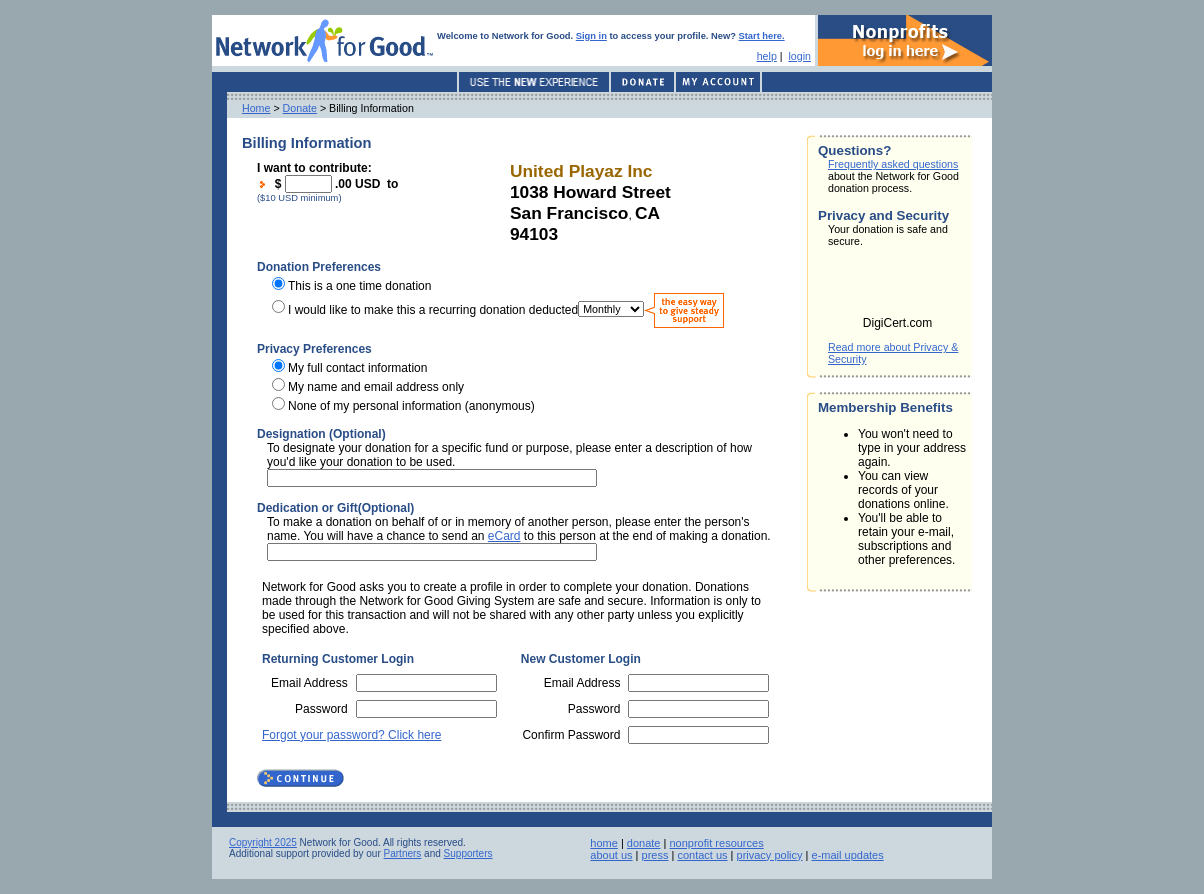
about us (611, 855)
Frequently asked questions (893, 164)
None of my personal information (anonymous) (411, 406)
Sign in (591, 36)
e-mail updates (848, 855)
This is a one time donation (359, 286)
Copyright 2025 (263, 842)
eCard (504, 536)
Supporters (468, 853)
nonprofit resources (716, 843)
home (604, 843)
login (799, 56)
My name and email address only (376, 387)
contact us (702, 855)
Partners (403, 853)
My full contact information (357, 368)
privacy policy (770, 855)
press (655, 855)
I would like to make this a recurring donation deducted (433, 309)
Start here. (762, 36)
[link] (898, 288)
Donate (300, 108)
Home (256, 108)
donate (644, 843)
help (767, 56)
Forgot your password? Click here (351, 735)
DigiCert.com (897, 323)
